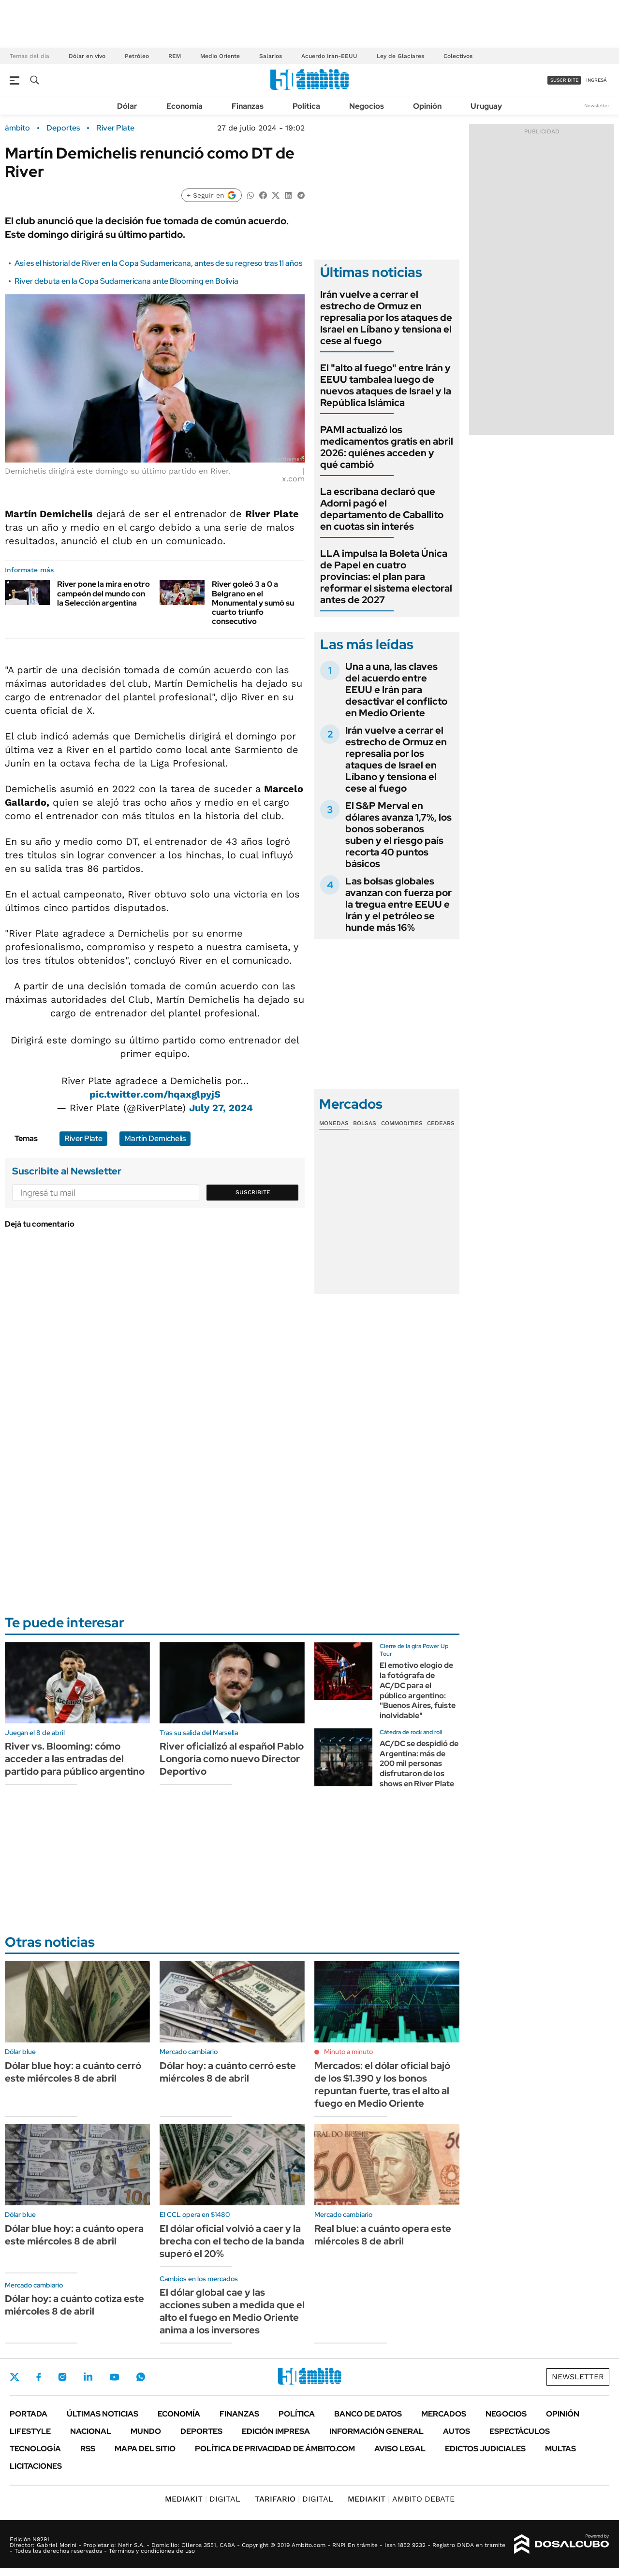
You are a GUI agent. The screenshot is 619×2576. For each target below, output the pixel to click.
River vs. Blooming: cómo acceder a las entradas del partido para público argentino (75, 1759)
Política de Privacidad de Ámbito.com (275, 2449)
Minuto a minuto (348, 2051)
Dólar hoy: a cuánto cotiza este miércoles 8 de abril (74, 2304)
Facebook (38, 2377)
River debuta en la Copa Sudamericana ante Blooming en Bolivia (126, 281)
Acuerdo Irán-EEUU (329, 56)
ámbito (17, 128)
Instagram (62, 2377)
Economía (184, 106)
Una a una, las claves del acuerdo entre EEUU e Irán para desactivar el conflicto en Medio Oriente (396, 689)
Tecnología (35, 2449)
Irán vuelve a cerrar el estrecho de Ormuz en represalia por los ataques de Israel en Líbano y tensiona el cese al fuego (386, 317)
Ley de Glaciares (400, 56)
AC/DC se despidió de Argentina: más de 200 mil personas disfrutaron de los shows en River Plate (419, 1763)
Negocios (366, 106)
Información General (376, 2431)
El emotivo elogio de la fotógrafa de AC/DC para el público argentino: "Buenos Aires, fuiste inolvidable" (418, 1690)
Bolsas (364, 1123)
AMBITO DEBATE (401, 2499)
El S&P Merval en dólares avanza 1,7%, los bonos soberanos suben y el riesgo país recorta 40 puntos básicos (398, 834)
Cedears (441, 1123)
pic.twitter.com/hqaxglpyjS (155, 1094)
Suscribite (253, 1192)
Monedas (334, 1123)
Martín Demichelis (155, 1138)
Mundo (146, 2431)
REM (174, 56)
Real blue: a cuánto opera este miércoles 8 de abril (382, 2234)
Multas (560, 2449)
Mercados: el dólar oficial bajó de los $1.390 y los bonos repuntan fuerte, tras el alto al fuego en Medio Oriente (382, 2084)
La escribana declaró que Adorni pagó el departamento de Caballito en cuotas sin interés (381, 509)
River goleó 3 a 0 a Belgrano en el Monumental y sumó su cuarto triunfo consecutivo (253, 602)
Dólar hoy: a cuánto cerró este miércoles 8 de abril (228, 2071)
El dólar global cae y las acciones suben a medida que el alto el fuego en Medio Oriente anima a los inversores (232, 2311)
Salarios (270, 56)
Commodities (402, 1123)
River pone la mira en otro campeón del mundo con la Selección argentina (103, 593)
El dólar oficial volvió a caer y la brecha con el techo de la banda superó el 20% (232, 2241)
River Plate (115, 128)
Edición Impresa (276, 2431)
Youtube (114, 2377)
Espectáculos (519, 2431)
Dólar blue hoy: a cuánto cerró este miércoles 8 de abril (73, 2071)
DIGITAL (202, 2499)
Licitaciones (36, 2466)
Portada (28, 2414)
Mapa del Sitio (145, 2449)
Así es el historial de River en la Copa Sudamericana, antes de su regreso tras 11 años (158, 263)
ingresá (596, 80)
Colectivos (457, 56)
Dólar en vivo (87, 56)
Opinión (427, 106)
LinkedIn (88, 2377)
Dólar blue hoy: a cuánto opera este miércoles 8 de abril (74, 2234)
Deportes (63, 128)
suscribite (564, 80)
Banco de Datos (368, 2414)
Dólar (127, 106)
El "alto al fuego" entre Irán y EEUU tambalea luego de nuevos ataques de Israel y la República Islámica (385, 385)
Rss (87, 2449)
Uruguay (486, 106)
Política (306, 106)
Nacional (90, 2431)
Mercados (443, 2414)
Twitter (14, 2377)
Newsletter (596, 105)
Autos (456, 2431)
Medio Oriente (220, 56)
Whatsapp (140, 2377)
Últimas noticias (102, 2414)
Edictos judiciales (485, 2449)
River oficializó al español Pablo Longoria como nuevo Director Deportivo (232, 1759)
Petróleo (137, 56)
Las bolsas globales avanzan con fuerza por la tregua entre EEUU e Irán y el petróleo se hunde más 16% (398, 904)
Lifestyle (30, 2431)
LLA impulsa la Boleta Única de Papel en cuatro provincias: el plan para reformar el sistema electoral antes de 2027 (386, 576)
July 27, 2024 (221, 1108)
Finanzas (248, 106)
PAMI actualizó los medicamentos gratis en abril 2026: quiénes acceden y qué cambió (386, 447)
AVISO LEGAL (400, 2449)
